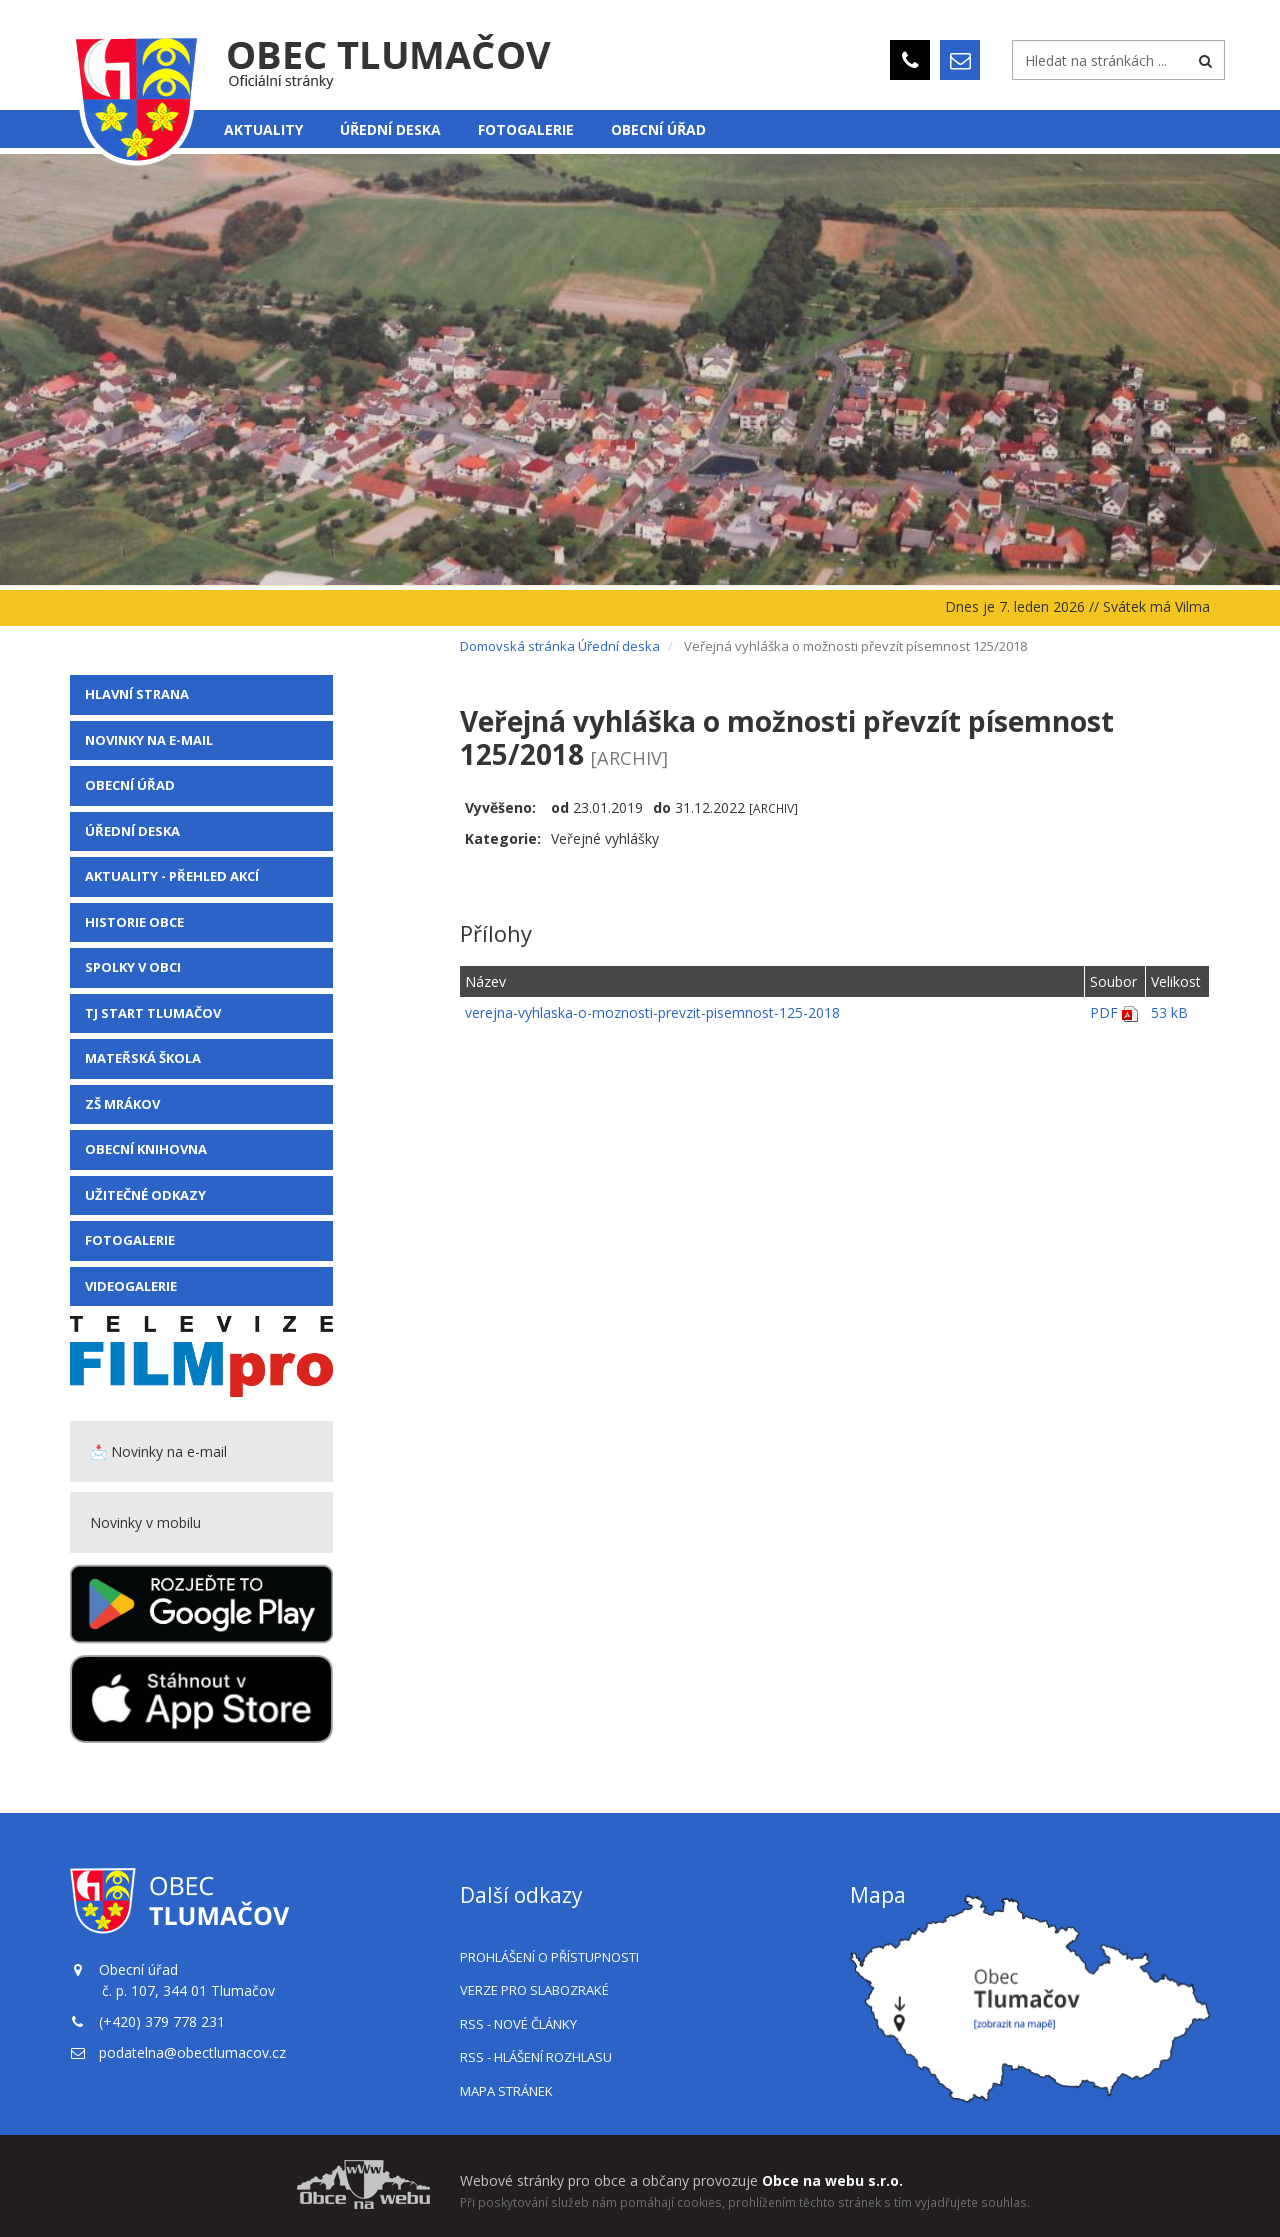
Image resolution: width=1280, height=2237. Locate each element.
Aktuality (263, 129)
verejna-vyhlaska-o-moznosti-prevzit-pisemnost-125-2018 (652, 1012)
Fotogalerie (526, 129)
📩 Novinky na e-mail (158, 1451)
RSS (518, 2024)
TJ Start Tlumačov (153, 1013)
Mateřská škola (143, 1058)
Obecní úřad (658, 129)
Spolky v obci (133, 967)
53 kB (1169, 1012)
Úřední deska (390, 129)
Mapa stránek (506, 2091)
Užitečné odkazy (145, 1195)
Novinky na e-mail (149, 740)
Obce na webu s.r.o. (832, 2180)
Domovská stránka (517, 646)
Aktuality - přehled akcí (172, 876)
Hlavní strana (137, 694)
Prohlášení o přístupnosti (549, 1957)
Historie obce (134, 922)
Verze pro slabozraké (534, 1990)
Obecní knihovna (146, 1149)
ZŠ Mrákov (122, 1104)
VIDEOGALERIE (131, 1286)
